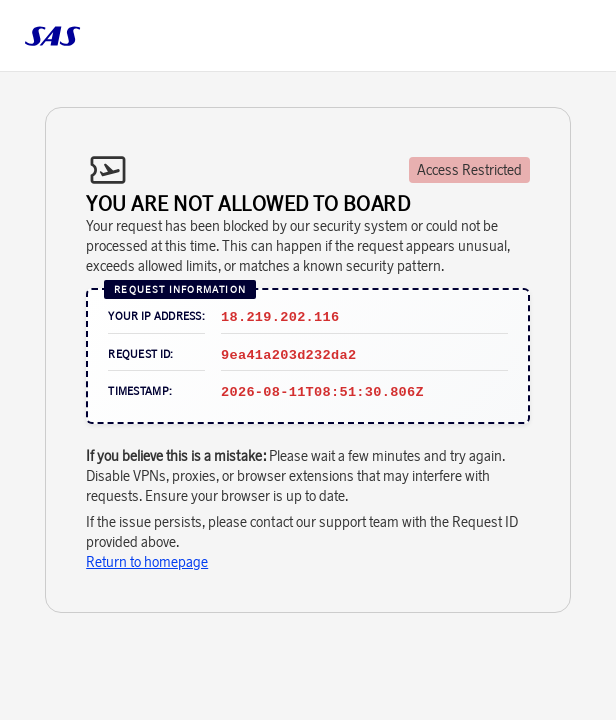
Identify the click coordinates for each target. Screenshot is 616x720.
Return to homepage (147, 562)
